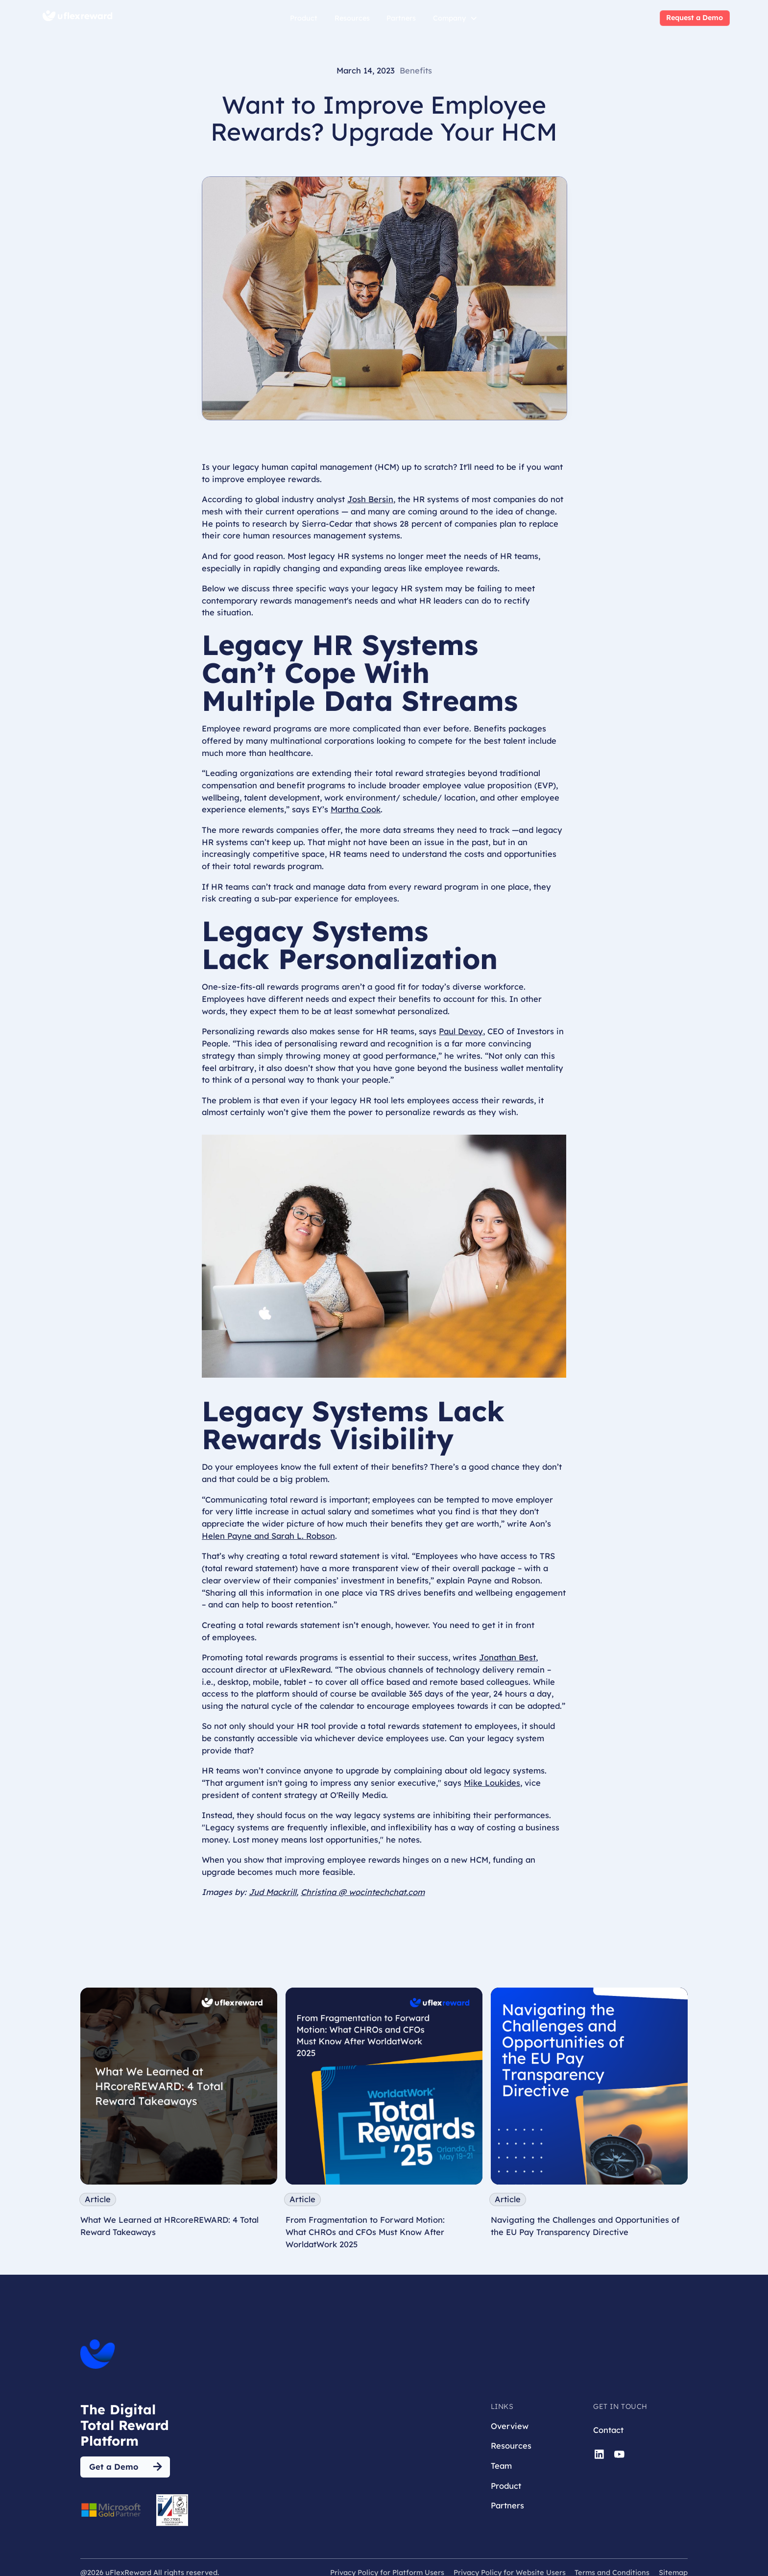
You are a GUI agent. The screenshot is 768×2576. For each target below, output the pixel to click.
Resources (352, 18)
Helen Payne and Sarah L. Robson (268, 1536)
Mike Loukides (492, 1782)
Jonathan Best (507, 1657)
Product (303, 18)
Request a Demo (694, 17)
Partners (401, 18)
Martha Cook (356, 809)
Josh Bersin (370, 499)
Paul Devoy (461, 1031)
